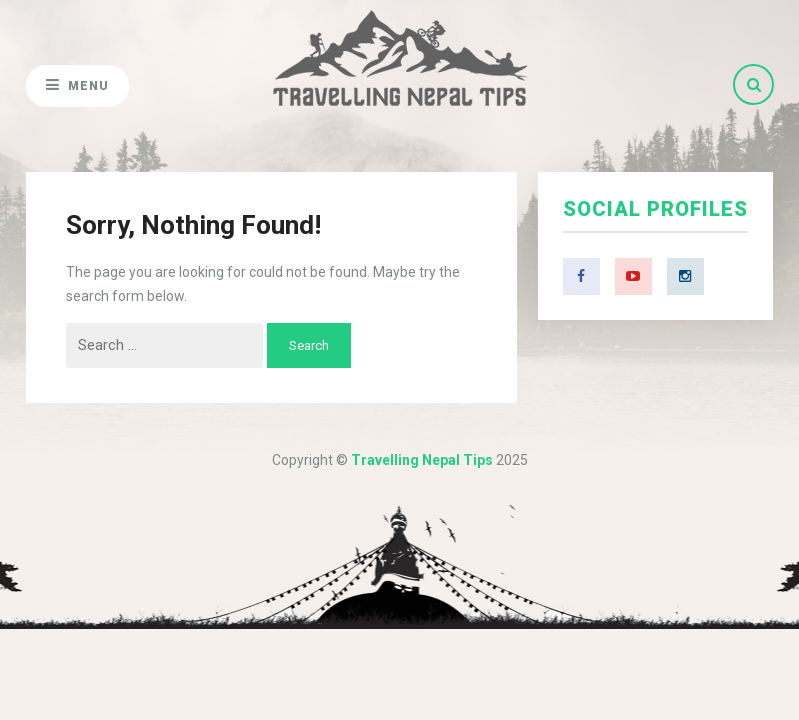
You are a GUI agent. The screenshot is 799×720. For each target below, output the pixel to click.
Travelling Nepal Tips (422, 460)
